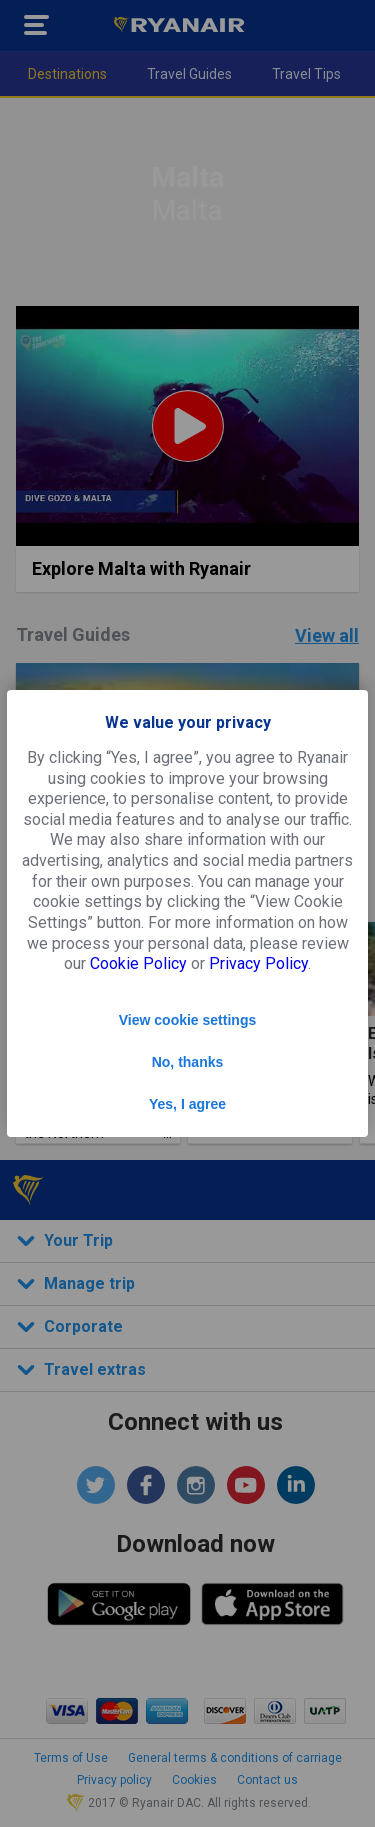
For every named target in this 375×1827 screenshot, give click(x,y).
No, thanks (188, 1062)
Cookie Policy (138, 963)
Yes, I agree (187, 1104)
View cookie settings (187, 1020)
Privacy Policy (258, 963)
